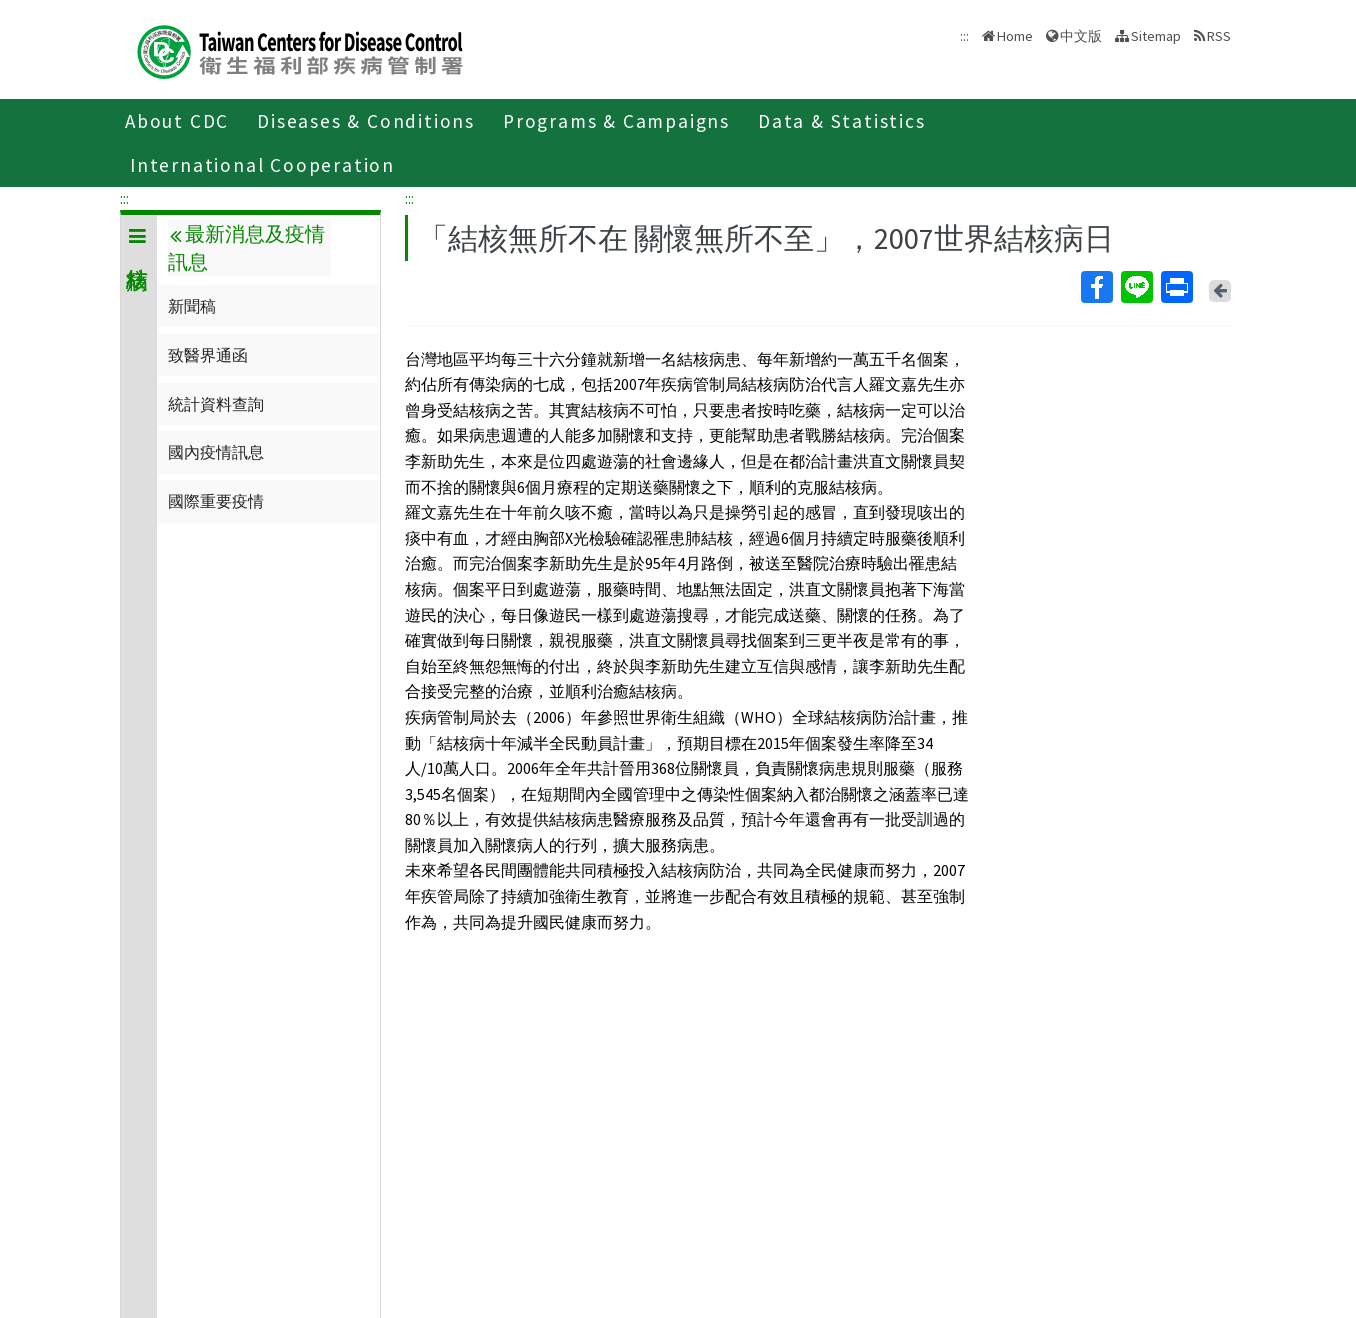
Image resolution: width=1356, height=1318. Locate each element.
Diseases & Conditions (366, 121)
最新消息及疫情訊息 (246, 248)
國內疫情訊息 (216, 452)
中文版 (1081, 36)
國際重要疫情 (216, 501)
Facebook (1096, 287)
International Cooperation (262, 165)
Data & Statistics (842, 121)
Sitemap (1156, 36)
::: (124, 198)
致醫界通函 (208, 355)
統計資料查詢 (216, 404)
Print (1176, 287)
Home (1015, 36)
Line (1136, 287)
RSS (1219, 36)
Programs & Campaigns (616, 121)
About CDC (177, 121)
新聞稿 (192, 306)
